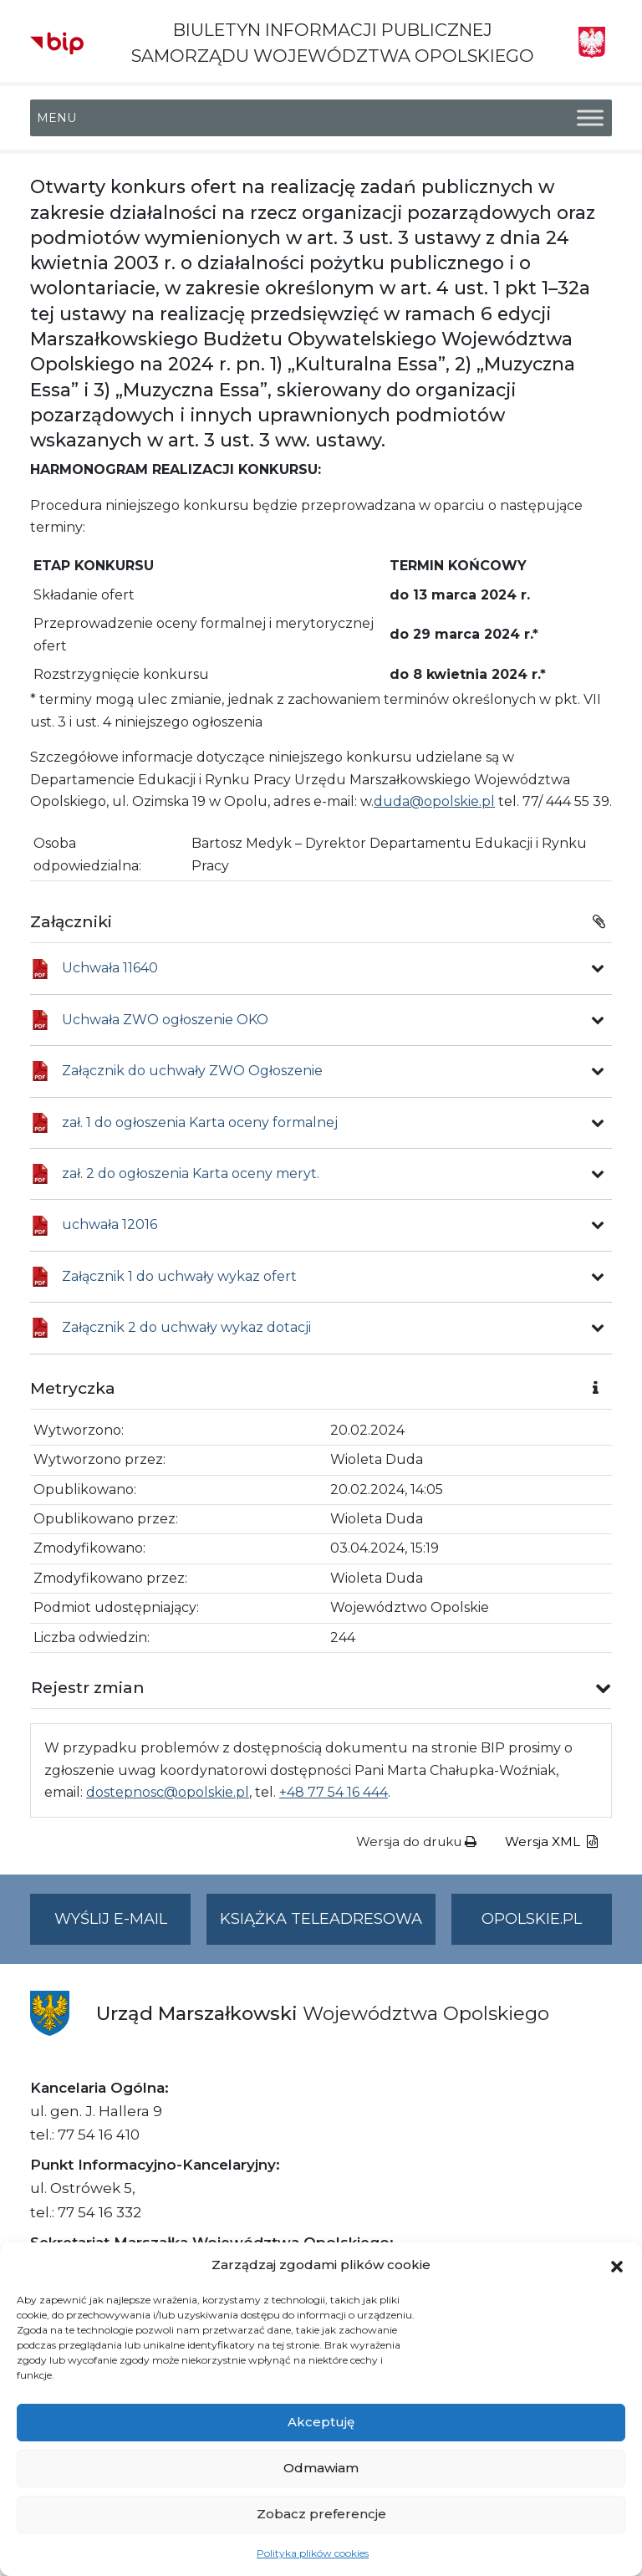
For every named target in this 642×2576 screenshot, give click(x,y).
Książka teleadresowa (321, 1919)
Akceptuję (321, 2422)
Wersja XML (551, 1841)
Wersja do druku (416, 1841)
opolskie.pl (532, 1919)
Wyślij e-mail (122, 1926)
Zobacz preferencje (321, 2514)
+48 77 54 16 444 (333, 1792)
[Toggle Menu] (590, 118)
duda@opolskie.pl (434, 801)
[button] (617, 2265)
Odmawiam (321, 2468)
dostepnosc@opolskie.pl (167, 1792)
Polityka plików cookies (313, 2553)
